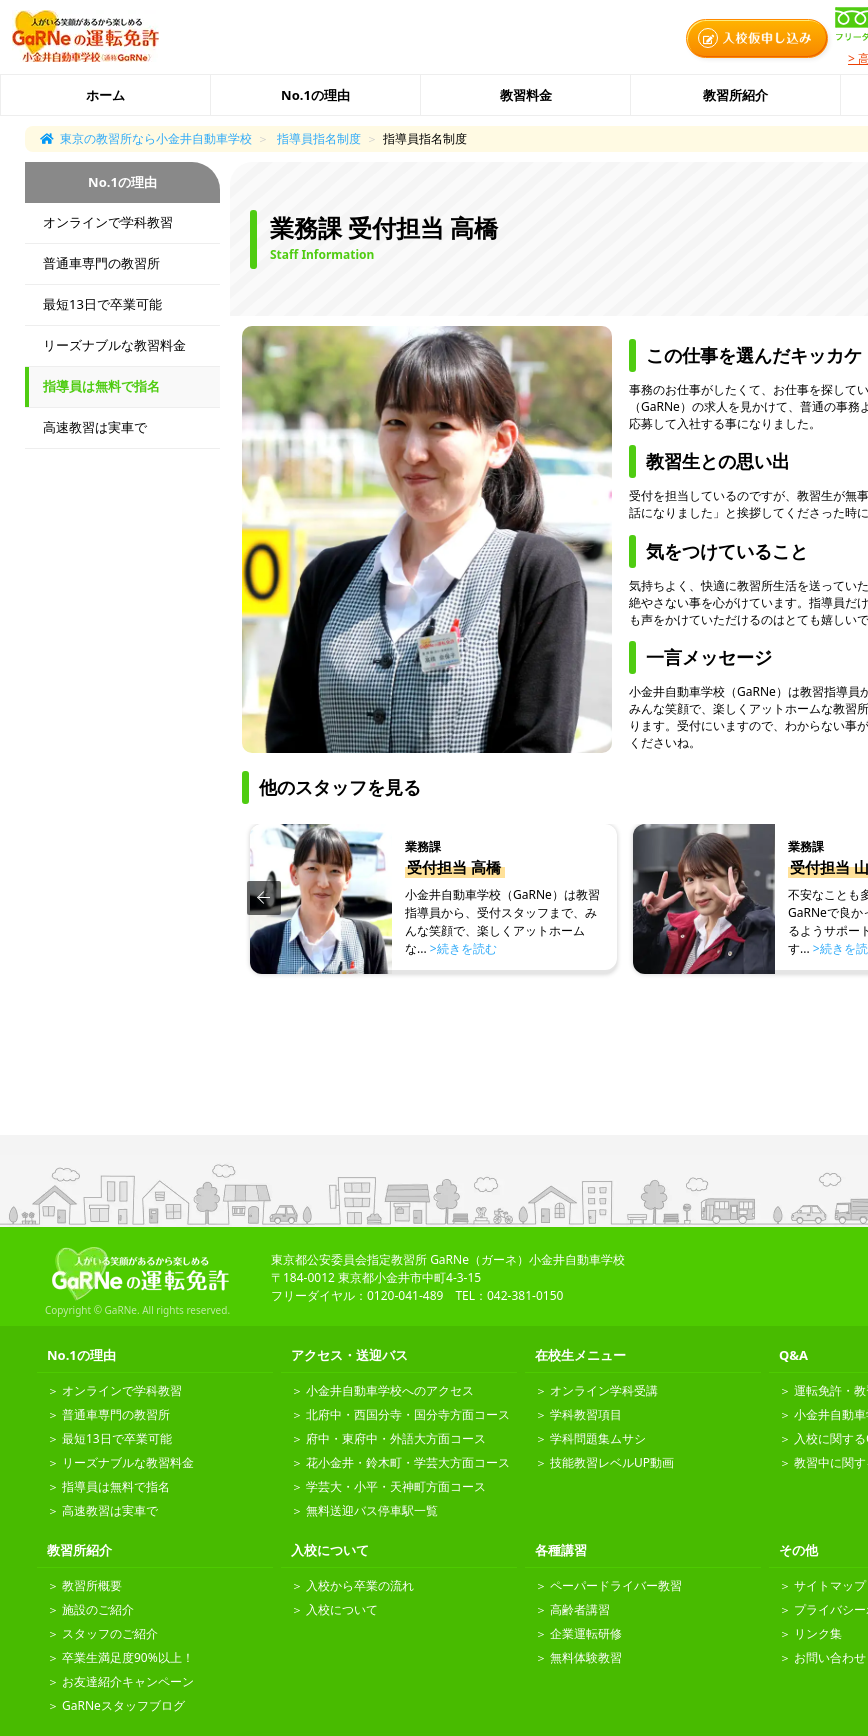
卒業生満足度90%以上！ (128, 1657)
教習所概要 (92, 1585)
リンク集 (818, 1633)
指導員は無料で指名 (101, 386)
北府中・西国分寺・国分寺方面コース (408, 1414)
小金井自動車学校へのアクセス (390, 1390)
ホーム (105, 95)
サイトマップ (830, 1585)
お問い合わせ (830, 1657)
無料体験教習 (586, 1657)
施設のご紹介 (98, 1609)
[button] (264, 898)
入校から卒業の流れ (360, 1585)
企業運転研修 (586, 1633)
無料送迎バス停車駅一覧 (372, 1510)
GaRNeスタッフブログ (123, 1705)
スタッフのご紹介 (110, 1633)
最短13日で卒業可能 (102, 304)
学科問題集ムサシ (598, 1438)
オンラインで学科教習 (108, 222)
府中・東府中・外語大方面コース (396, 1438)
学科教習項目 (586, 1414)
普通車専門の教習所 (101, 263)
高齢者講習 (580, 1609)
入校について (342, 1609)
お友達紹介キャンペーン (128, 1681)
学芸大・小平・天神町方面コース (396, 1486)
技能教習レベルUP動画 (612, 1462)
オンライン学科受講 (604, 1390)
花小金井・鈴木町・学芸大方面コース (408, 1462)
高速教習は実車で (95, 427)
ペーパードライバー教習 (616, 1585)
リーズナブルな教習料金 (114, 345)
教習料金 (526, 95)
